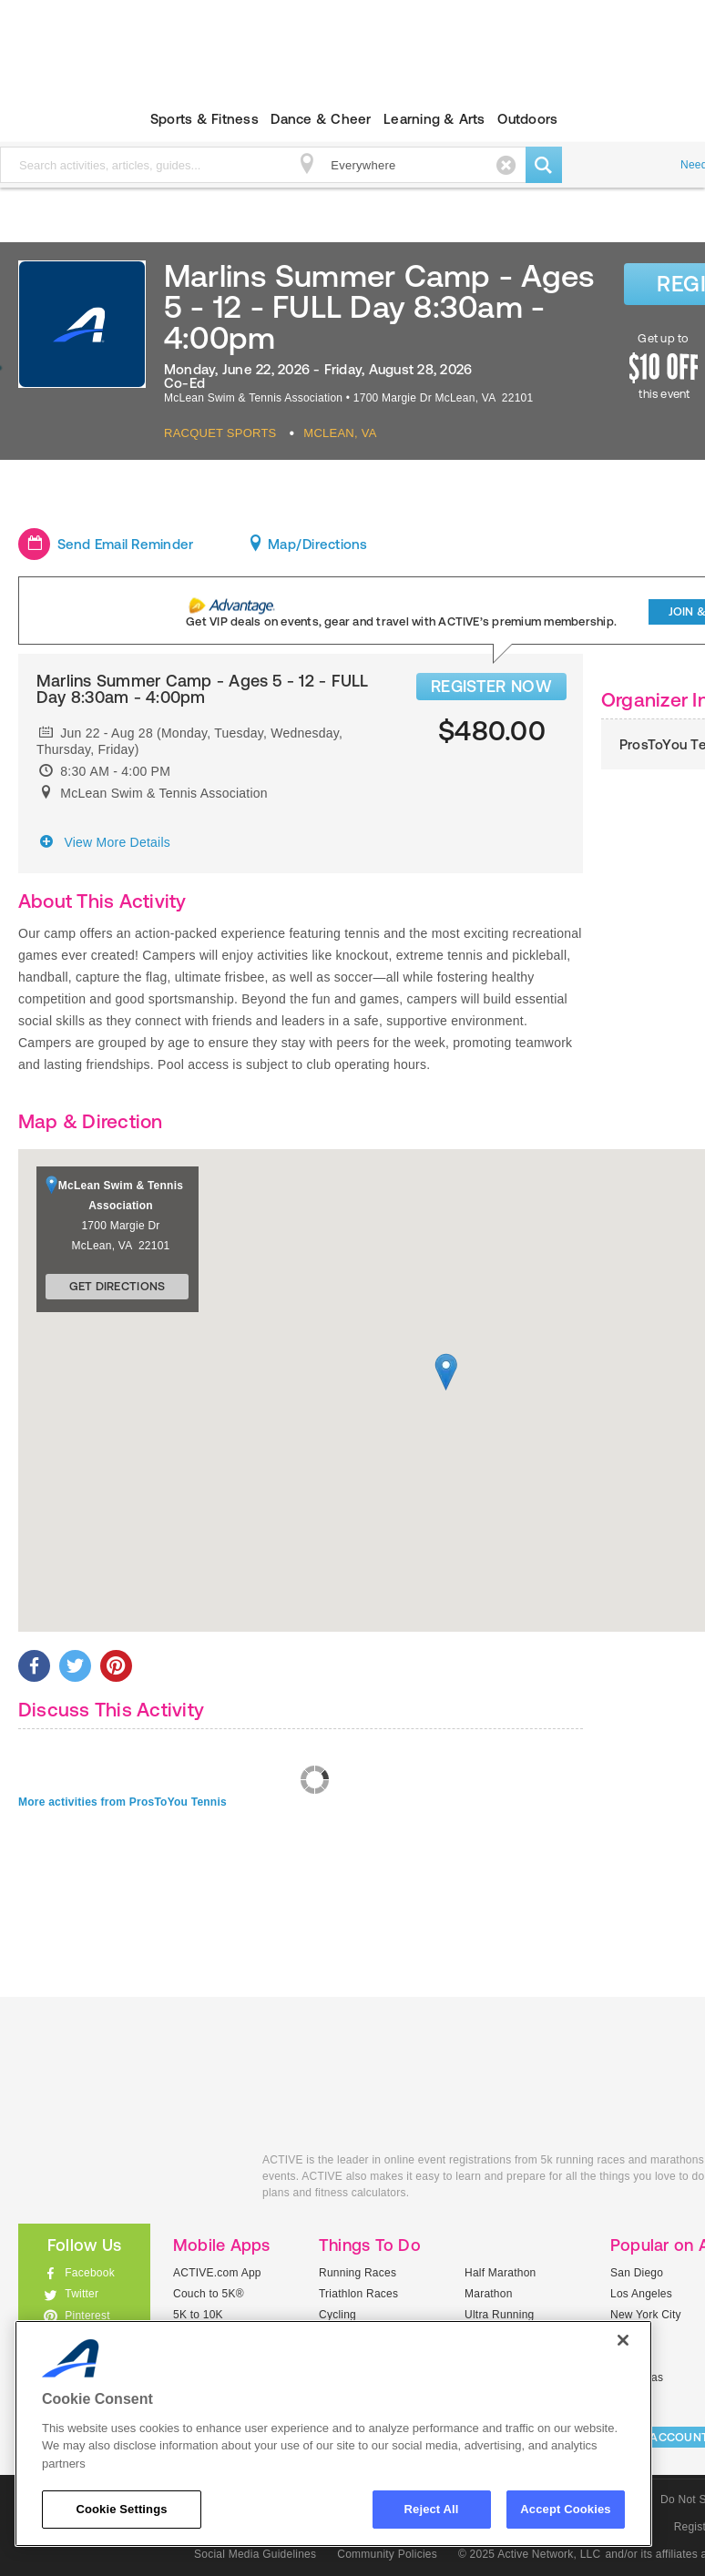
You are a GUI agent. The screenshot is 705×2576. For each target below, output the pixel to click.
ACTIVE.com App (217, 2272)
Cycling (337, 2314)
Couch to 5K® (208, 2293)
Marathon (489, 2293)
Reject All (431, 2509)
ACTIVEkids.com (126, 2180)
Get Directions (117, 1286)
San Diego (636, 2272)
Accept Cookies (565, 2509)
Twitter (81, 2293)
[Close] (623, 2340)
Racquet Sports (220, 433)
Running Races (357, 2272)
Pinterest (87, 2315)
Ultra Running (500, 2314)
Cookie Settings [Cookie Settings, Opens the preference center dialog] (121, 2509)
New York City (645, 2314)
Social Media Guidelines (255, 2554)
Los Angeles (641, 2293)
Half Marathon (500, 2272)
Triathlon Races (358, 2293)
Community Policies (387, 2554)
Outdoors (527, 119)
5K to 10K (198, 2314)
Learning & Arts (434, 119)
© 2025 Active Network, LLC (529, 2554)
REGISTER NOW (491, 686)
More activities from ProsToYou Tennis (122, 1802)
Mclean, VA (339, 433)
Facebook (90, 2272)
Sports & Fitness (204, 119)
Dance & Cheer (321, 119)
